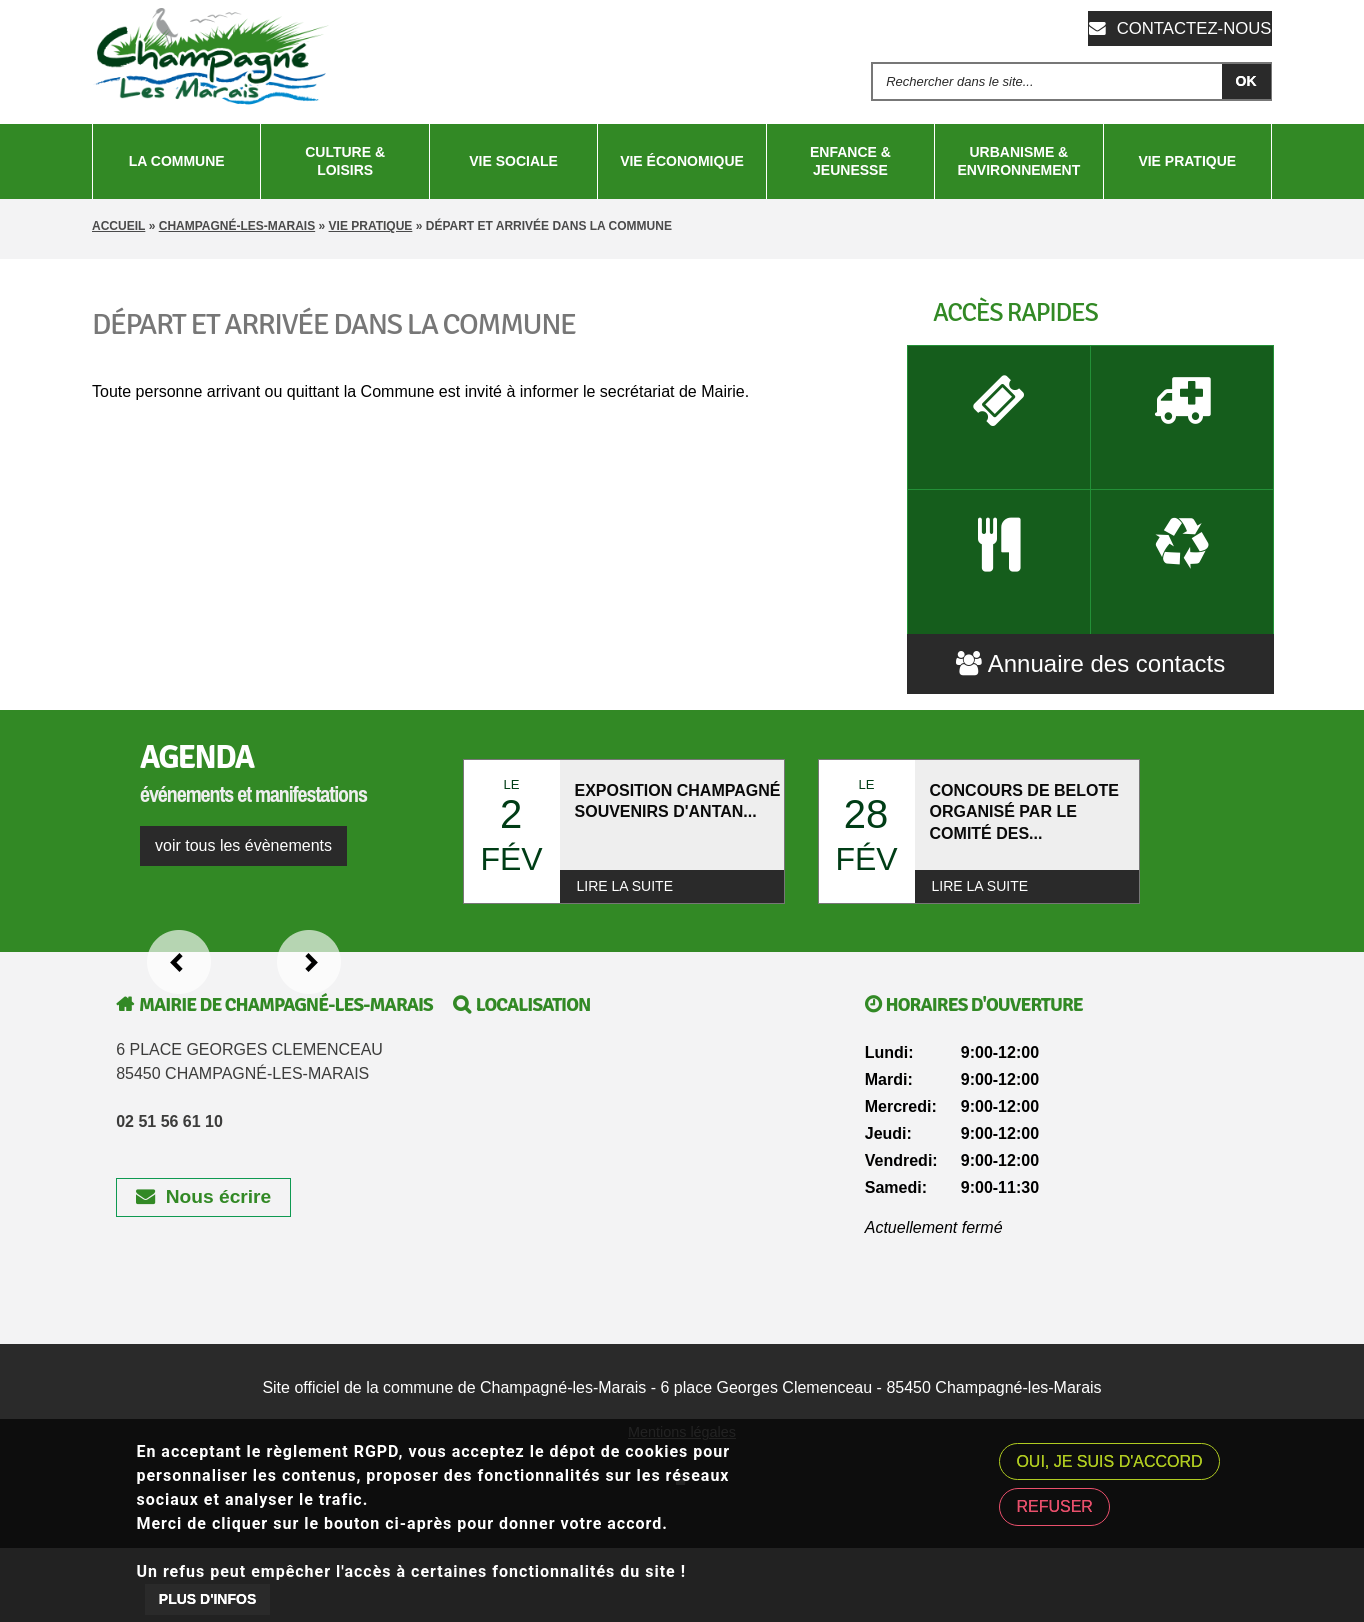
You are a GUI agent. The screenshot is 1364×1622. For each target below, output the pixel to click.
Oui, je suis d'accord (1109, 1461)
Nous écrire (203, 1249)
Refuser (1054, 1506)
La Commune (177, 161)
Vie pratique (1187, 161)
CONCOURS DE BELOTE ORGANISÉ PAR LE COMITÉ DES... (1024, 867)
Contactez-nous (1191, 28)
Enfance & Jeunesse (850, 161)
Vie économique (682, 161)
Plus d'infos (207, 1599)
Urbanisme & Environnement (1018, 161)
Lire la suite (625, 938)
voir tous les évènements (243, 898)
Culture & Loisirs (345, 161)
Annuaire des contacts (1090, 716)
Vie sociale (513, 161)
